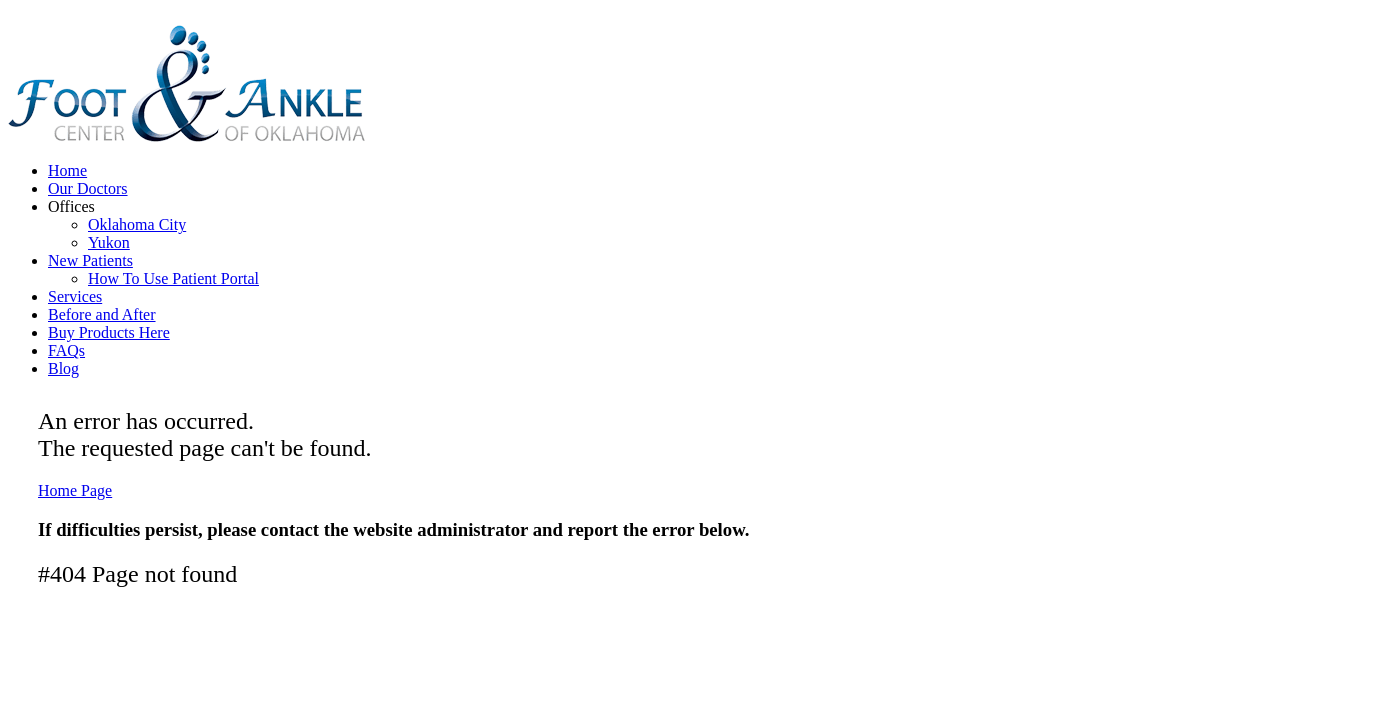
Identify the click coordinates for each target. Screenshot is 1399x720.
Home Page (75, 490)
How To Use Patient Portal (173, 278)
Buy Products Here (109, 332)
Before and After (102, 314)
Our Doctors (88, 188)
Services (75, 296)
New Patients (90, 260)
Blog (63, 368)
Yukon (109, 242)
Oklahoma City (137, 224)
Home (67, 170)
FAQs (66, 350)
